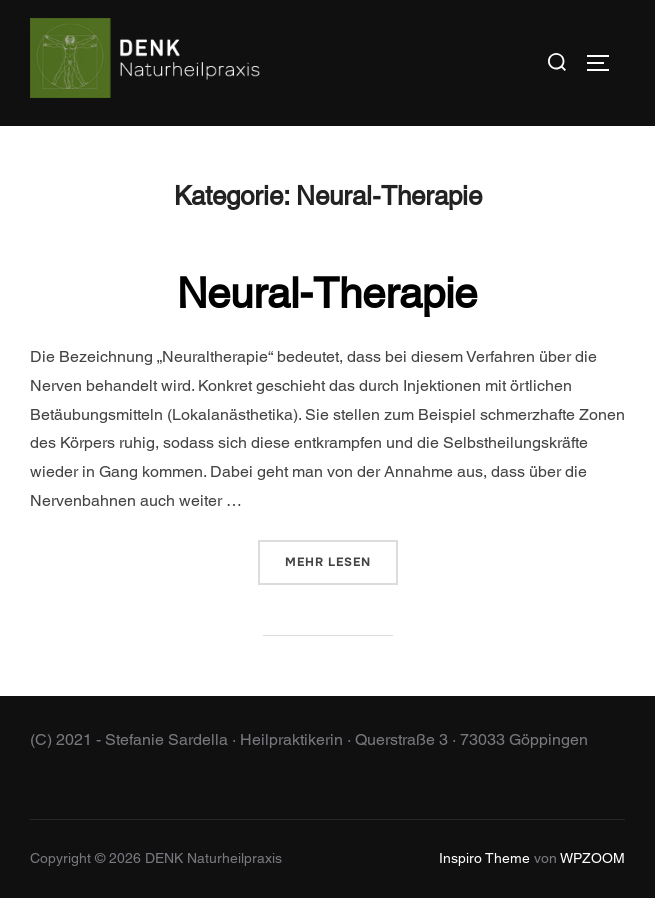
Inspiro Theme (484, 858)
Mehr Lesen (341, 560)
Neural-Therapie (327, 293)
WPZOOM (592, 858)
